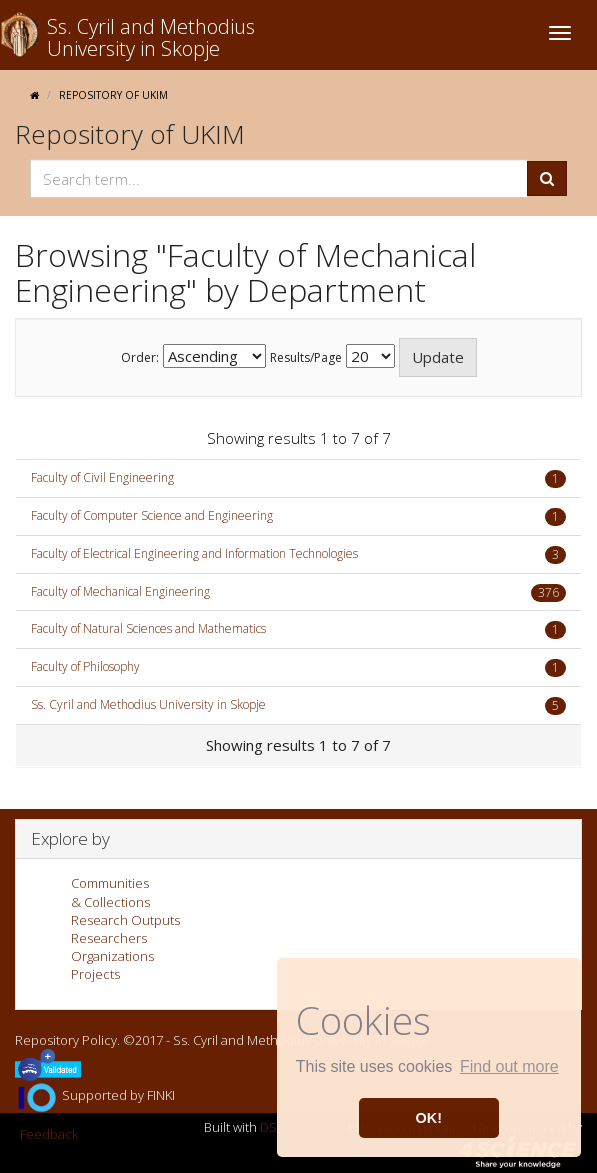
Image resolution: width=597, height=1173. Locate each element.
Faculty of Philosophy (85, 666)
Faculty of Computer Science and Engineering (152, 515)
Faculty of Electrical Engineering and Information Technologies (194, 553)
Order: (140, 358)
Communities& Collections (110, 892)
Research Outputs (125, 920)
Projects (95, 974)
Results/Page (306, 358)
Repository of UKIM (113, 95)
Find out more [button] (509, 1066)
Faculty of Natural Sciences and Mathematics (148, 628)
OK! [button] (429, 1118)
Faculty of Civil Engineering (102, 477)
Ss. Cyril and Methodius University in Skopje (148, 704)
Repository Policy (66, 1040)
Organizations (112, 956)
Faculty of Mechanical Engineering (120, 591)
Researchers (109, 938)
